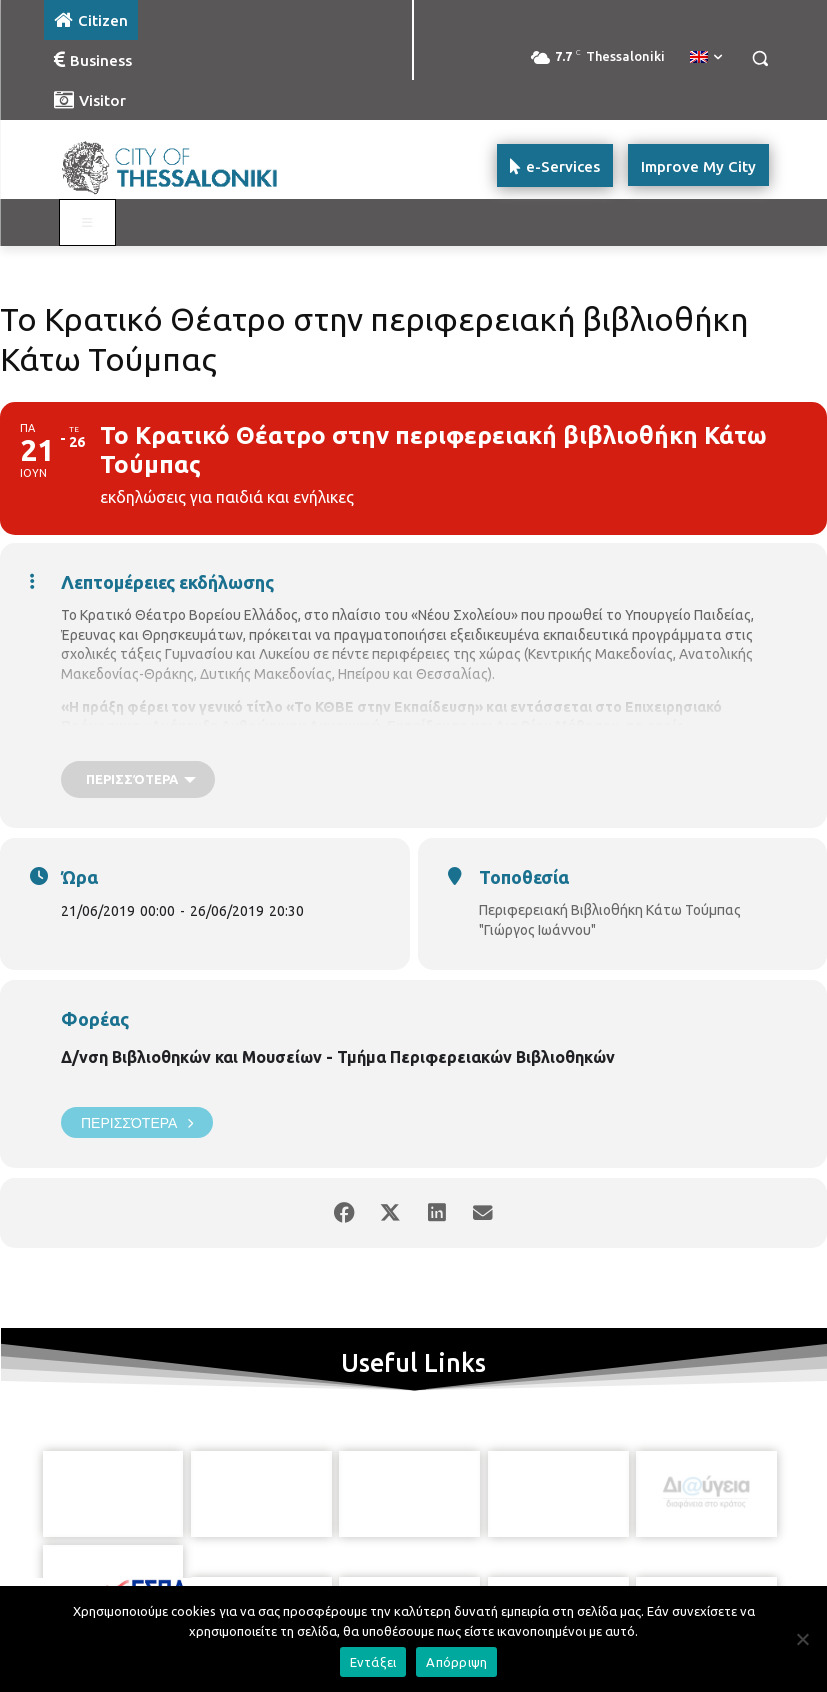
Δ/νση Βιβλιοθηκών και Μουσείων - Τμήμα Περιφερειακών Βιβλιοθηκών (338, 1057)
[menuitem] (706, 58)
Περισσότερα (137, 1122)
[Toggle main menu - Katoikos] (88, 223)
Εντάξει (373, 1662)
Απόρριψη (456, 1662)
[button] (760, 58)
